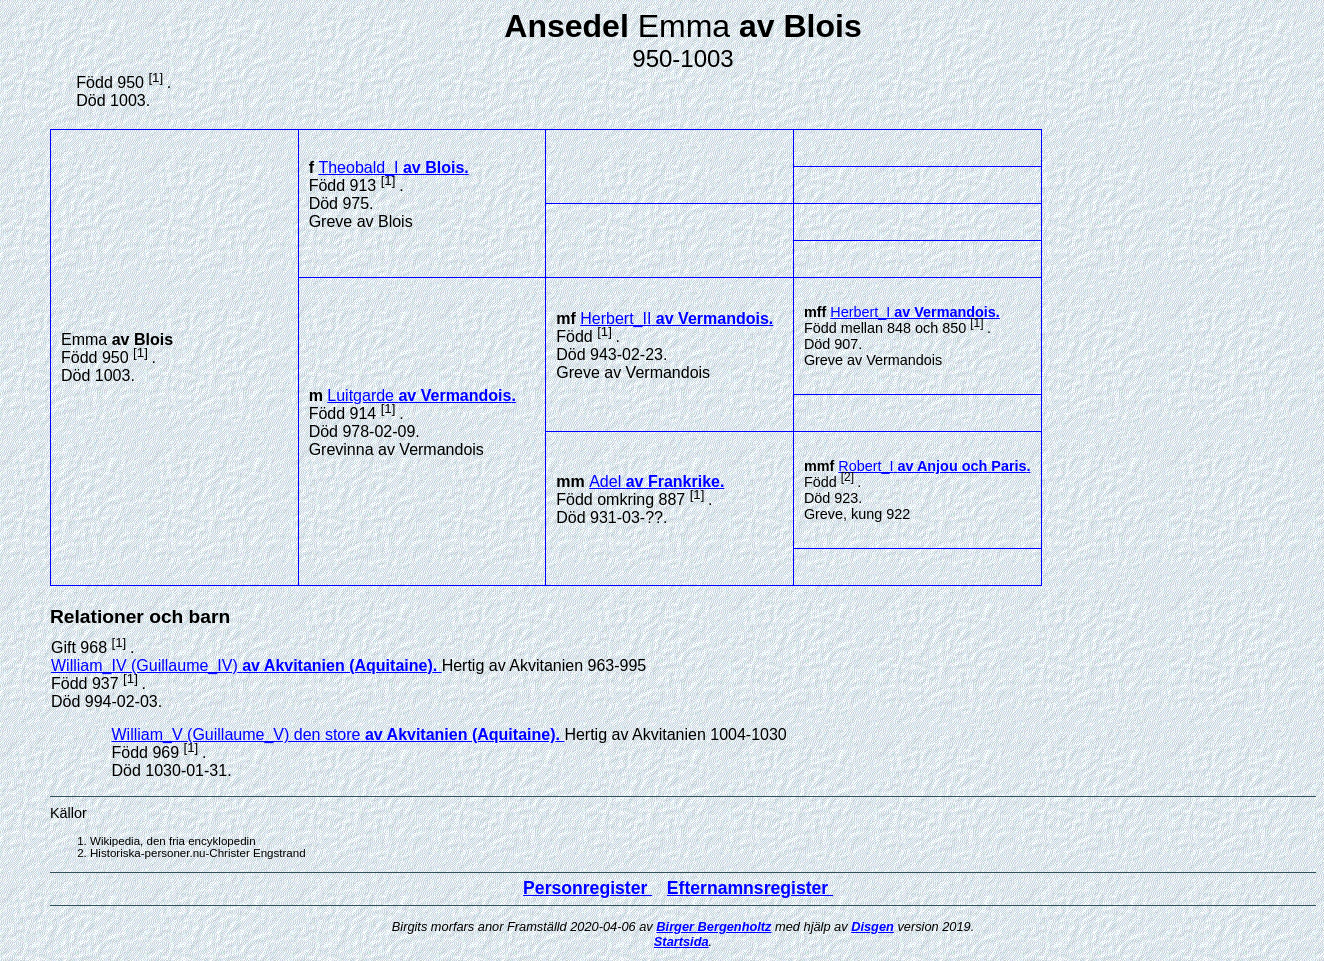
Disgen (872, 926)
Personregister (587, 888)
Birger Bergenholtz (713, 926)
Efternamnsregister (750, 888)
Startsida (681, 941)
